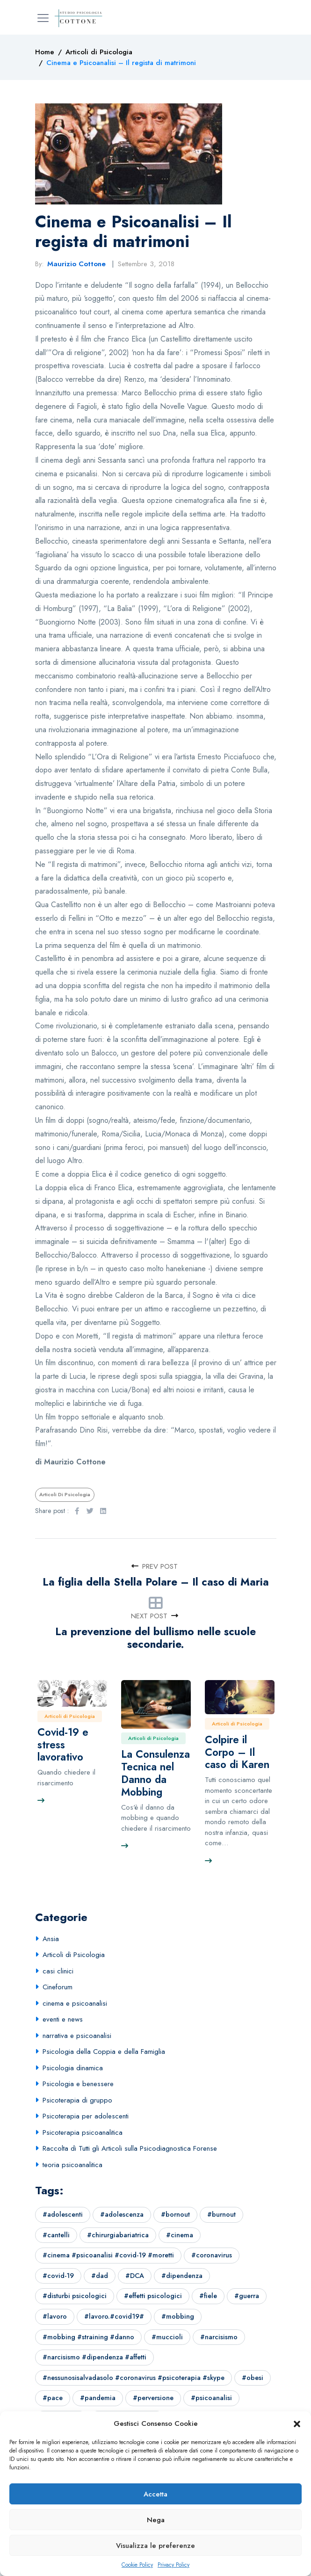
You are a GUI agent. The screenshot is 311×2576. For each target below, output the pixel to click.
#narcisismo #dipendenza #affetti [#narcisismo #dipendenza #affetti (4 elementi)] (94, 2357)
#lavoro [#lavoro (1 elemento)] (55, 2316)
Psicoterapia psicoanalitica (83, 2132)
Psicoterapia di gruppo (77, 2100)
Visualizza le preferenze (155, 2545)
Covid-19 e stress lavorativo (62, 1745)
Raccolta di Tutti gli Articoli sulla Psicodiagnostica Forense (130, 2148)
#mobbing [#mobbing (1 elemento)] (177, 2316)
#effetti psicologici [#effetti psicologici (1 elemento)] (153, 2295)
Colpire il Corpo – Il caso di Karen (237, 1752)
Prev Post (154, 1566)
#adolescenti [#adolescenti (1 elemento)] (63, 2214)
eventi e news (63, 2019)
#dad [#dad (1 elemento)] (99, 2275)
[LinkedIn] (103, 1510)
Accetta (155, 2494)
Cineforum (57, 1987)
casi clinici (58, 1971)
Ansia (51, 1939)
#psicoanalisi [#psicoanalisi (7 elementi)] (211, 2397)
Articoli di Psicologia (64, 1494)
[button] (297, 2423)
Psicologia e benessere (78, 2084)
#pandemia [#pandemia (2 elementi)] (98, 2397)
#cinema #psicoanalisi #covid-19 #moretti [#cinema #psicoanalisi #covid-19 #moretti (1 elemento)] (108, 2255)
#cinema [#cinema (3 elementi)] (179, 2235)
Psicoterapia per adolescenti (86, 2116)
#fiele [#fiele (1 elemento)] (208, 2295)
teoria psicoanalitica (72, 2165)
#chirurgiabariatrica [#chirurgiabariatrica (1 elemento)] (118, 2235)
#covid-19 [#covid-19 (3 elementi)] (58, 2275)
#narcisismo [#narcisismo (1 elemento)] (219, 2337)
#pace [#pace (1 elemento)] (53, 2397)
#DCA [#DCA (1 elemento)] (134, 2275)
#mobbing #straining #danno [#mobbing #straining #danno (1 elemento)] (88, 2337)
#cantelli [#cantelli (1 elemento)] (56, 2235)
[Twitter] (90, 1510)
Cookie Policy (137, 2565)
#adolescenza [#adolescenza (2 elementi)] (122, 2214)
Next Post (154, 1616)
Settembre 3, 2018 (146, 264)
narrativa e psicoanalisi (77, 2035)
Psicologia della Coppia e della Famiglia (104, 2051)
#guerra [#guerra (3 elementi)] (246, 2295)
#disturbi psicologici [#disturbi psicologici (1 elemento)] (75, 2295)
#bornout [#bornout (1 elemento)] (175, 2214)
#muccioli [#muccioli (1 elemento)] (167, 2337)
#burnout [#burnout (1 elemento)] (221, 2214)
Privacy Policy (173, 2565)
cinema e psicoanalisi (75, 2003)
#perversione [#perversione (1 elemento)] (153, 2397)
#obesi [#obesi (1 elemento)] (252, 2377)
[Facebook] (77, 1510)
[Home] (44, 52)
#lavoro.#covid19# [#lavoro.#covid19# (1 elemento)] (114, 2316)
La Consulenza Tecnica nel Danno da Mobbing (155, 1772)
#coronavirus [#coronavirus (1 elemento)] (211, 2255)
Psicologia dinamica (73, 2068)
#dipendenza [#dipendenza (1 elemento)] (182, 2275)
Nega (156, 2520)
